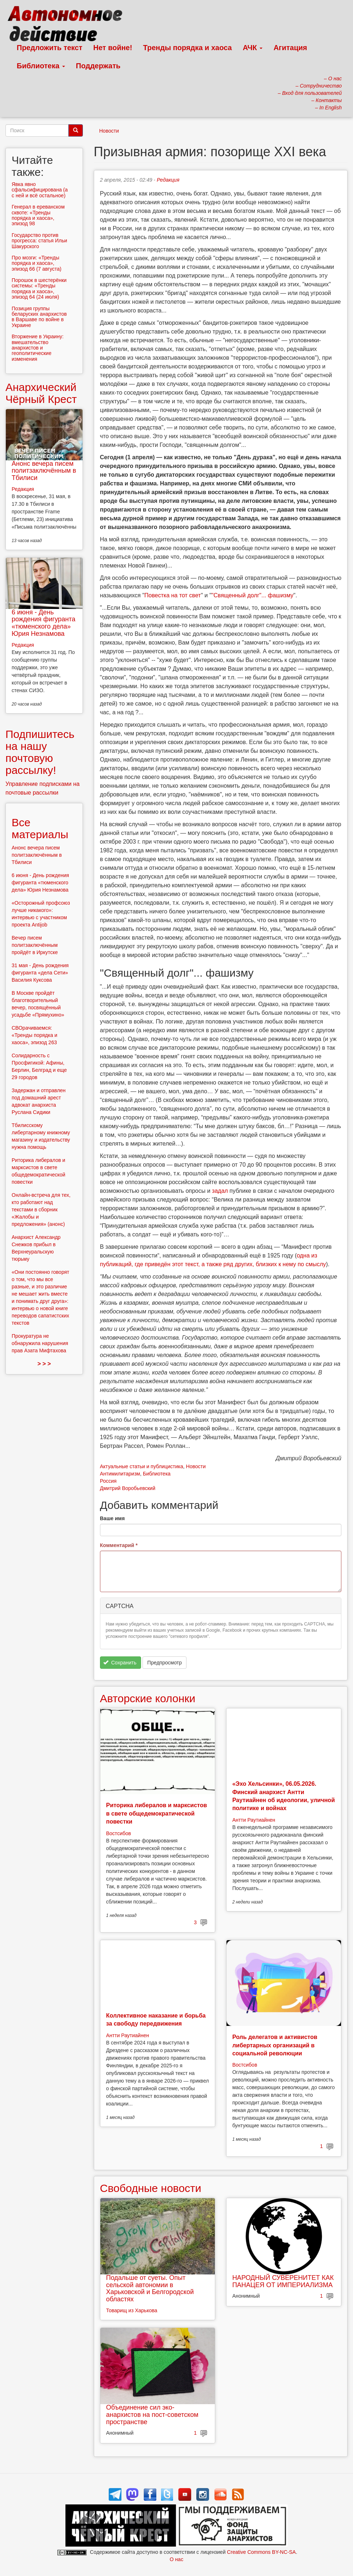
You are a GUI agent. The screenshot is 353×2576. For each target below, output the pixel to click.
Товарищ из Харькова (131, 2310)
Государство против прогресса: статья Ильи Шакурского (39, 240)
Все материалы (40, 828)
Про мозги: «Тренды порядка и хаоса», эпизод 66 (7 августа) (36, 263)
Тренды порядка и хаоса (187, 48)
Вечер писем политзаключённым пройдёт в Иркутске (35, 945)
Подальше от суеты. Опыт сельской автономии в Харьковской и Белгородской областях (150, 2288)
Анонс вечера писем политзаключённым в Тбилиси (44, 471)
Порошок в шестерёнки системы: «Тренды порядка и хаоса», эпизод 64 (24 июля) (39, 288)
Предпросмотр (164, 1662)
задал (220, 1191)
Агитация (290, 48)
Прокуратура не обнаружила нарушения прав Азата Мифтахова (40, 1343)
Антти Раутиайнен (253, 1820)
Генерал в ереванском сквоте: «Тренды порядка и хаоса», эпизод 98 (38, 215)
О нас (176, 2559)
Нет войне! (112, 48)
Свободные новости (150, 2188)
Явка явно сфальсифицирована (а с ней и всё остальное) (40, 189)
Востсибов (118, 1833)
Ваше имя (112, 1518)
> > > (44, 1364)
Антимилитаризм (120, 1474)
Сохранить (119, 1662)
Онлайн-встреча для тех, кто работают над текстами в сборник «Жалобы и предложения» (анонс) (41, 1209)
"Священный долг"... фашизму (253, 595)
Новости (109, 131)
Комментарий (119, 1545)
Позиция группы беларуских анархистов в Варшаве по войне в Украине (39, 317)
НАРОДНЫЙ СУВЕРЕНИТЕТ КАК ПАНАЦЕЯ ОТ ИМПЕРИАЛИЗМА (283, 2281)
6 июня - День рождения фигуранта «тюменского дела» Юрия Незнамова (43, 623)
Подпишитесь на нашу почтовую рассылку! (40, 752)
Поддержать (98, 66)
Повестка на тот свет (172, 595)
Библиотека (41, 66)
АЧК (253, 48)
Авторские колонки (147, 1698)
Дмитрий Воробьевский (128, 1488)
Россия (108, 1481)
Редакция (168, 180)
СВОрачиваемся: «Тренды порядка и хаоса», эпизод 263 (34, 1035)
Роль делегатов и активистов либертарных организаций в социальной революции (274, 2045)
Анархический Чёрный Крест (41, 393)
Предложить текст (50, 48)
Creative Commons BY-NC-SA (261, 2552)
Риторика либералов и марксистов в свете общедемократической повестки (156, 1813)
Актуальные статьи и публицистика (141, 1466)
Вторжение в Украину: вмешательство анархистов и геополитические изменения (38, 348)
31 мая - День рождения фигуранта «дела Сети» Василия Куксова (40, 972)
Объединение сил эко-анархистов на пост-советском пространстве (152, 2415)
